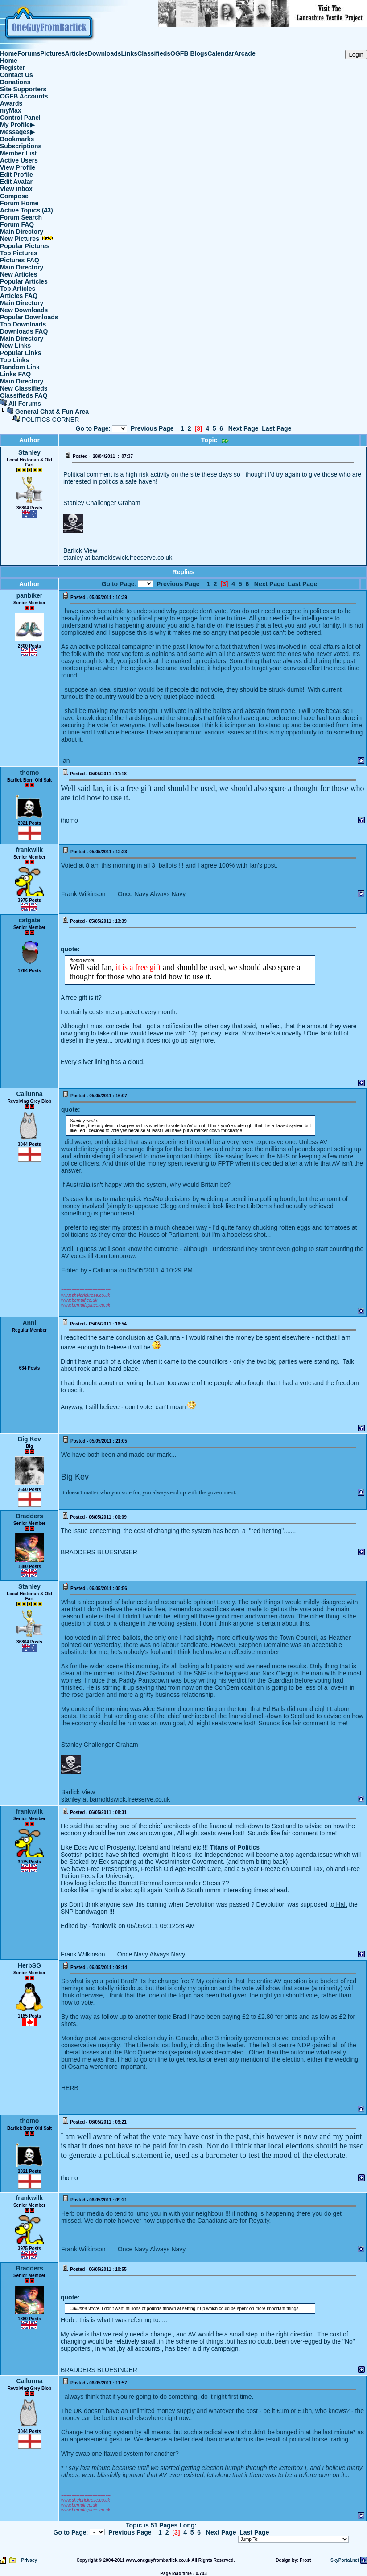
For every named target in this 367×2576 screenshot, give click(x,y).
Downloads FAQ (24, 331)
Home (8, 53)
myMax (10, 110)
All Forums (24, 403)
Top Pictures (18, 253)
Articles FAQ (18, 295)
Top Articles (17, 288)
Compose (14, 196)
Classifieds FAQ (24, 395)
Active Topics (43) (26, 210)
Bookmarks (17, 139)
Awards (11, 103)
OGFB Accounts (24, 96)
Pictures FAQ (19, 260)
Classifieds (153, 53)
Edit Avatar (16, 181)
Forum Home (19, 203)
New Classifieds (24, 388)
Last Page (276, 428)
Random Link (20, 367)
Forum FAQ (17, 224)
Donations (15, 82)
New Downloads (24, 310)
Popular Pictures (24, 245)
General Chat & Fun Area (52, 411)
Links (129, 53)
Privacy (29, 2560)
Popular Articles (24, 281)
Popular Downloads (29, 317)
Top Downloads (23, 324)
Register (12, 67)
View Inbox (16, 188)
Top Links (14, 359)
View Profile (17, 167)
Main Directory (21, 231)
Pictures (52, 53)
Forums (28, 53)
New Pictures (27, 238)
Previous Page (152, 428)
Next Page (243, 428)
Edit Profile (16, 174)
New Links (15, 345)
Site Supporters (23, 89)
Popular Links (20, 352)
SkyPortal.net (344, 2560)
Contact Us (16, 74)
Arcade (244, 53)
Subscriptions (20, 146)
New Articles (18, 274)
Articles (76, 53)
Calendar (220, 53)
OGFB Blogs (188, 53)
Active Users (19, 160)
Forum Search (21, 217)
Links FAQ (15, 374)
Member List (18, 153)
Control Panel (20, 117)
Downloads (104, 53)
